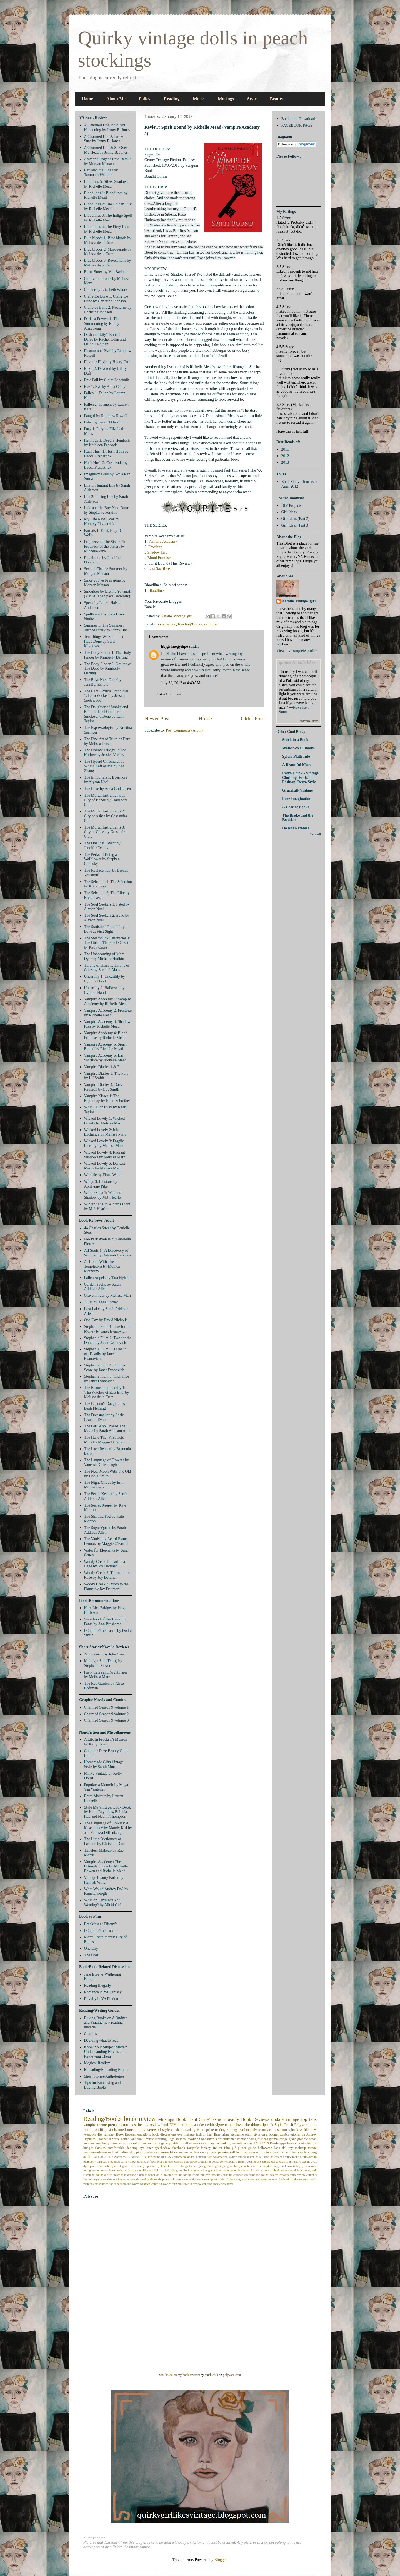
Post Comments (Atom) (184, 730)
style (166, 2130)
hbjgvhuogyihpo (174, 646)
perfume (177, 2174)
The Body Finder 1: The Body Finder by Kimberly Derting (107, 654)
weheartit (156, 2183)
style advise (225, 2179)
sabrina (107, 2179)
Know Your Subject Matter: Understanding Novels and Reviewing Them (105, 2052)
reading (220, 2130)
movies (267, 2130)
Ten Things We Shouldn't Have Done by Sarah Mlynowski (103, 641)
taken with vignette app (216, 2125)
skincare (175, 2179)
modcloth (296, 2170)
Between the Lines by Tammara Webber (101, 172)
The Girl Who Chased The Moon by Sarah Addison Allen (107, 1428)
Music (198, 98)
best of (312, 2143)
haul (165, 2125)
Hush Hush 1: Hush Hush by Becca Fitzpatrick (106, 453)
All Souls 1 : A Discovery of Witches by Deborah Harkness (107, 1252)
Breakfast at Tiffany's (101, 1924)
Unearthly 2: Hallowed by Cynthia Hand (104, 990)
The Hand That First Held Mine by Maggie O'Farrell (104, 1439)
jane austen (135, 2170)
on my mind (131, 2143)
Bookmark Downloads (298, 119)
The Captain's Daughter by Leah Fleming (105, 1406)
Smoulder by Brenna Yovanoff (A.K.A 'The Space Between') (108, 593)
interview (102, 2170)
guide (252, 2148)
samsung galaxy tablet (163, 2143)
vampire (210, 624)
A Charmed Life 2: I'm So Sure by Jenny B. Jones (104, 138)
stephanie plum (241, 2134)
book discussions (164, 2134)
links (157, 2170)
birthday (102, 2161)
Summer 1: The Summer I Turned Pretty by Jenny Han (106, 627)
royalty (97, 2179)
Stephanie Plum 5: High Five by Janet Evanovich (106, 1378)
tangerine (265, 2179)
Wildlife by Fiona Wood (103, 1175)
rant (144, 2143)
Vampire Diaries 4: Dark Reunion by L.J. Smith (103, 1087)
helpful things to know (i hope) (283, 2166)
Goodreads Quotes (308, 720)
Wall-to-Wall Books (298, 748)
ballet (259, 2156)
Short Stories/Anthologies (104, 2076)
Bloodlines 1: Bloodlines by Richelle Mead (106, 195)
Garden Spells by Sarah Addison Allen (102, 1286)
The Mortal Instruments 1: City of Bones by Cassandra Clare (106, 800)
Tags (171, 2139)
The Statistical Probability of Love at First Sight (106, 929)
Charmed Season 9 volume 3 (106, 1720)
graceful (233, 2166)
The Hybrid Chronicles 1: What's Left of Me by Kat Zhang (104, 766)
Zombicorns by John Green (105, 1654)
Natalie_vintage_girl (299, 601)
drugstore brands (299, 2161)
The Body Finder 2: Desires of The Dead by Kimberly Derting (108, 668)
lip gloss (177, 2170)
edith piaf (111, 2166)
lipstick (267, 2125)
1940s (95, 2156)
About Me (116, 98)
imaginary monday (108, 2143)
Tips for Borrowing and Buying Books (102, 2085)
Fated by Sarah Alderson (103, 422)
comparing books (208, 2161)
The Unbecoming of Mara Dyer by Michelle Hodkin (104, 956)
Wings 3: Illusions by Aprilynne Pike (101, 1183)
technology (223, 2143)
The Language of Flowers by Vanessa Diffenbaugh (106, 1462)
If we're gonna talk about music (131, 2139)
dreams (283, 2161)
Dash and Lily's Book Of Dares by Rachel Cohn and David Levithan (105, 339)
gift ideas (261, 2139)
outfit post (103, 2130)
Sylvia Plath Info (296, 756)
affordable (180, 2156)
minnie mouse (280, 2170)
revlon (194, 2152)
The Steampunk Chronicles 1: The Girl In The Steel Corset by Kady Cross (107, 943)
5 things (232, 2130)
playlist (97, 2134)
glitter (242, 2148)
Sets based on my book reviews (179, 2375)
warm (135, 2183)
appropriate (205, 2156)
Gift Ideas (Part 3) (295, 525)
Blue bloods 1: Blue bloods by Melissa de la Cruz (107, 240)
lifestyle (148, 2170)
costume (265, 2161)
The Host (91, 1955)
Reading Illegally (97, 1985)
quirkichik (211, 2375)
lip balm (166, 2170)
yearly (302, 2152)
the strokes (301, 2179)
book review (166, 624)
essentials (135, 2166)
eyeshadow (162, 2148)
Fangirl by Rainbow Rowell (106, 416)
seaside (134, 2179)
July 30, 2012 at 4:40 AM (180, 683)
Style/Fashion (212, 2119)
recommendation (166, 2152)
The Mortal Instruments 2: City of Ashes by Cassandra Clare (105, 816)
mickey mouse (262, 2170)
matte (226, 2170)
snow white (189, 2179)
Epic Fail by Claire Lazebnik (106, 380)
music (131, 2130)
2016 (110, 2156)
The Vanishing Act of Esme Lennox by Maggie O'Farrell (106, 1541)
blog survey (121, 2161)
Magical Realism (97, 2063)
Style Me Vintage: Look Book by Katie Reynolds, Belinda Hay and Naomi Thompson (107, 1812)
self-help (236, 2152)
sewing (144, 2179)
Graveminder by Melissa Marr (107, 1295)
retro (293, 2174)
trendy (313, 2179)
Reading (172, 98)
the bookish (286, 2179)
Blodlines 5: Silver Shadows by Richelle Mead (106, 183)
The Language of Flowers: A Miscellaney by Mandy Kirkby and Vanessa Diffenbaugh (108, 1828)
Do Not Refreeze (295, 828)
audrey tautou (237, 2156)
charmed (119, 2130)
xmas (179, 2183)
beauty (233, 2119)
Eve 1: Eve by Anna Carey (105, 387)
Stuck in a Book (295, 740)
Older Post (252, 718)
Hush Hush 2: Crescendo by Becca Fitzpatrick (106, 465)
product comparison (235, 2174)
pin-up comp (191, 2174)
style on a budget (266, 2134)
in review (311, 2166)
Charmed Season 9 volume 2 (106, 1714)
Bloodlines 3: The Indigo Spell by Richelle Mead (108, 217)
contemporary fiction (233, 2161)
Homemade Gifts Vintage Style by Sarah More (104, 1764)
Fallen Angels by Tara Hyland (107, 1278)
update (277, 2119)
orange (132, 2174)
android (192, 2156)
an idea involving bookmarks (196, 2139)
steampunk (210, 2179)
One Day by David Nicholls (106, 1320)
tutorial (295, 2134)
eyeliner (162, 2166)
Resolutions (282, 2130)
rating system (269, 2174)
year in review (192, 2183)
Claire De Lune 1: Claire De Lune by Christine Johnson (106, 298)
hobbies (88, 2143)
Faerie (274, 2143)
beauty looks (291, 2156)
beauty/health (308, 2156)
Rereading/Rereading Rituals (106, 2070)
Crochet (102, 2139)
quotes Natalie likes (297, 662)
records (284, 2174)
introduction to (118, 2170)
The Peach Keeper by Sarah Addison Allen (105, 1496)
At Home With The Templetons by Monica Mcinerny (102, 1266)
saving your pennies (214, 2152)
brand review (165, 2161)
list (185, 2170)
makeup (300, 2148)
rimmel (87, 2179)
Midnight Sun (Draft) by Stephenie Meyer (103, 1663)
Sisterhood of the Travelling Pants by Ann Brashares (106, 1621)
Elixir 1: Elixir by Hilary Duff (107, 362)
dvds (314, 2161)
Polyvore (301, 2125)
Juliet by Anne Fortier (101, 1302)
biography (89, 2161)
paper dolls (155, 2174)
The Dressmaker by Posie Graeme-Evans (104, 1417)
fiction (217, 2148)
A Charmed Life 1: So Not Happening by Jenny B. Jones (107, 127)
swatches (253, 2179)
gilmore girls (212, 2166)
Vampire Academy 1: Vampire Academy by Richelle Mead (107, 1001)
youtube (207, 2183)
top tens (309, 2119)
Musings (226, 98)
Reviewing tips (156, 2156)
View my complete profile (296, 651)
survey (210, 2143)
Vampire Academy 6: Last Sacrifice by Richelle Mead (105, 1057)
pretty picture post (122, 2125)
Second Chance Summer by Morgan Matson (105, 571)
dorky (275, 2161)
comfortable (116, 2148)
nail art (113, 2152)
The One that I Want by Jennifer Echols (102, 845)
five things (181, 2166)
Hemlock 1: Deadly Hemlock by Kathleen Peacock (107, 442)
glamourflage (278, 2139)
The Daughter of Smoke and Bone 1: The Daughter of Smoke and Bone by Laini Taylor (106, 714)
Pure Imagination (296, 799)
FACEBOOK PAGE (297, 125)
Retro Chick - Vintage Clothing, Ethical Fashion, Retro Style (300, 777)
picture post (187, 2125)
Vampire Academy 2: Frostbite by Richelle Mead (108, 1012)
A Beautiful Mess (296, 765)
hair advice (254, 2166)
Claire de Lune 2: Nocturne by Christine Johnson (108, 309)
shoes (153, 2179)
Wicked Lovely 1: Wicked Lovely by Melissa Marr (104, 1120)
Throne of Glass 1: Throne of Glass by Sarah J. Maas (106, 967)
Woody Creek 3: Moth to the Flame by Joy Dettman (106, 1586)
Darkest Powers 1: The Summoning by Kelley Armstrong (102, 323)
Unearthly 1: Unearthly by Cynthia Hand (104, 978)
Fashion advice (250, 2130)
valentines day (242, 2143)
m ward (199, 2170)
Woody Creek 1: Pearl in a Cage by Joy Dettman (104, 1564)
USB (170, 2156)
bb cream (276, 2156)
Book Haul (186, 2119)
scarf (116, 2179)
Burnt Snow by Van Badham (106, 272)
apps (283, 2143)
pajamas (142, 2174)
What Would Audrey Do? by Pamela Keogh (106, 1891)
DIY (172, 2125)
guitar (242, 2166)
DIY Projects (291, 505)
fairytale (193, 2148)
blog (111, 2161)
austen (251, 2156)
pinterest (206, 2174)
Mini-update (205, 2130)
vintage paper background (115, 2183)
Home (87, 98)
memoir (235, 2170)
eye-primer (149, 2166)
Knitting (161, 2139)
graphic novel (307, 2139)
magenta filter (213, 2170)
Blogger (220, 2560)
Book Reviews (255, 2119)
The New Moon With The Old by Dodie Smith (107, 1473)
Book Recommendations (133, 2134)
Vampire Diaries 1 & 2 (101, 1067)
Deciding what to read (101, 2040)
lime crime (222, 2134)
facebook (178, 2148)
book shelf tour (147, 2161)
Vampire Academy (162, 541)
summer (109, 2134)
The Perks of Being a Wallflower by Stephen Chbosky (102, 859)
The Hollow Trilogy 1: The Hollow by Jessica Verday (105, 752)
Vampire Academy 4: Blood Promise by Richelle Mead (106, 1035)
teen (275, 2179)
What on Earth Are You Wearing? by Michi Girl (102, 1902)
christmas (229, 2139)
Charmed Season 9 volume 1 (106, 1707)
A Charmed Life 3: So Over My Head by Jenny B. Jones (106, 150)
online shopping (130, 2152)
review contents (307, 2174)
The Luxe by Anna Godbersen (107, 789)
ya (303, 2134)
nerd (109, 2174)
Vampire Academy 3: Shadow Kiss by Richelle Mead (107, 1023)
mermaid (246, 2170)
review (184, 2152)
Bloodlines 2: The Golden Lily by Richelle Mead (108, 206)
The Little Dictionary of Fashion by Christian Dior (104, 1841)
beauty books (296, 2143)
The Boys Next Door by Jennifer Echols (103, 682)
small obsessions (192, 2143)
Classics (90, 2034)
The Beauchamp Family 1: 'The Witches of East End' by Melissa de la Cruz (106, 1392)
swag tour (240, 2179)
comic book (245, 2139)
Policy (145, 98)
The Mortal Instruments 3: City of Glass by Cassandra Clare (105, 832)
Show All (315, 834)
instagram (89, 2170)
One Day (91, 1948)
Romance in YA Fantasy (103, 1992)
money (307, 2170)
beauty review (149, 2125)
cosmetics (253, 2161)
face (170, 2166)
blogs (133, 2161)
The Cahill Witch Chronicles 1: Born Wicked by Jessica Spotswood (106, 696)
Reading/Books (190, 624)
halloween (265, 2148)
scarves (124, 2179)
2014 (257, 2143)
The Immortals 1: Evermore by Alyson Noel (106, 779)
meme (102, 2125)
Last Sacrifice (159, 569)
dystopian (89, 2166)
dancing (132, 2148)
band (266, 2156)
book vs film (300, 2130)
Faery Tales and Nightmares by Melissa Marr (106, 1674)
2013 (285, 462)
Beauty (276, 98)
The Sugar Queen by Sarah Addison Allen (105, 1530)
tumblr (284, 2134)
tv (261, 2152)
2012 (285, 456)
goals (292, 2139)
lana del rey (283, 2148)
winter (268, 2152)
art (219, 2139)
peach (167, 2174)
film (227, 2148)
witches (291, 2152)
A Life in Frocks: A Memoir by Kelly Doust (106, 1741)
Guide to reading (183, 2130)
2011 (285, 449)
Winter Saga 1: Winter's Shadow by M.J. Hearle (102, 1195)
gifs (200, 2166)
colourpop (190, 2161)
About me (120, 2156)
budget (88, 2148)
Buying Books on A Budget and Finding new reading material (105, 2022)
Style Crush (283, 2125)
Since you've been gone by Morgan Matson (105, 582)
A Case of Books (295, 807)
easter (100, 2166)
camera (178, 2161)
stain (200, 2179)
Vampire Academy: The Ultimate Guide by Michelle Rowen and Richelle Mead (106, 1866)
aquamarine (220, 2156)
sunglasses (251, 2152)
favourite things (248, 2125)
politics (217, 2174)
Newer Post (157, 718)
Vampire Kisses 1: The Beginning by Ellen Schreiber (107, 1098)
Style (252, 98)
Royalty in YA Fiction (101, 1999)
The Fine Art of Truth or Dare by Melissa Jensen (107, 741)
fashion (201, 2134)
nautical (101, 2174)
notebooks (120, 2174)
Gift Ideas (289, 512)
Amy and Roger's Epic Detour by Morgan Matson (107, 161)
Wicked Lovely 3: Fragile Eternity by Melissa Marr (104, 1143)
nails (141, 2130)
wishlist (279, 2152)
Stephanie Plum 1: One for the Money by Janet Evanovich (107, 1329)
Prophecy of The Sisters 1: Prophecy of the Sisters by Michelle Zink (104, 546)
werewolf (153, 2130)
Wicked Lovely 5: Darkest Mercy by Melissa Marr (104, 1165)
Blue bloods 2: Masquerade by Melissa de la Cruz (108, 251)
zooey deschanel (223, 2183)
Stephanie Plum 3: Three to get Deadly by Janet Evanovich (105, 1354)
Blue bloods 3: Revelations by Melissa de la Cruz (107, 262)
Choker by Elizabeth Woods (106, 290)
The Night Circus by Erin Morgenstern (104, 1484)
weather (145, 2183)
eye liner (146, 2148)
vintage (292, 2119)
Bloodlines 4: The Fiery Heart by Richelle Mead (107, 229)
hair (210, 2134)
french (193, 2166)
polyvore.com (232, 2375)
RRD (142, 2156)
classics (100, 2148)
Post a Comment (168, 694)
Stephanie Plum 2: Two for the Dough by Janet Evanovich (108, 1340)
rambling (254, 2174)
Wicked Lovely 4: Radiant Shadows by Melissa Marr (104, 1154)
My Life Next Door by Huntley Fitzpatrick (101, 521)
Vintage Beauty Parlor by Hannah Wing (104, 1880)
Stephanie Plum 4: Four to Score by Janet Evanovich (104, 1367)
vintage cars (90, 2183)
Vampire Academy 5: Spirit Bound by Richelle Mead (105, 1046)
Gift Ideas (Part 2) (295, 519)
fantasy (206, 2148)
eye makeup (186, 2134)
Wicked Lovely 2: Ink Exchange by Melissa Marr (105, 1132)
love (190, 2170)
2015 (265, 2143)
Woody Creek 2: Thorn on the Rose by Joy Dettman (107, 1575)
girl (224, 2166)
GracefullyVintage (297, 790)
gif (234, 2148)
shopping (163, 2179)
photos (148, 2152)
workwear (169, 2183)
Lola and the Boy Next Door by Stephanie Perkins (106, 510)
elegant (123, 2166)
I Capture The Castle (100, 1931)
